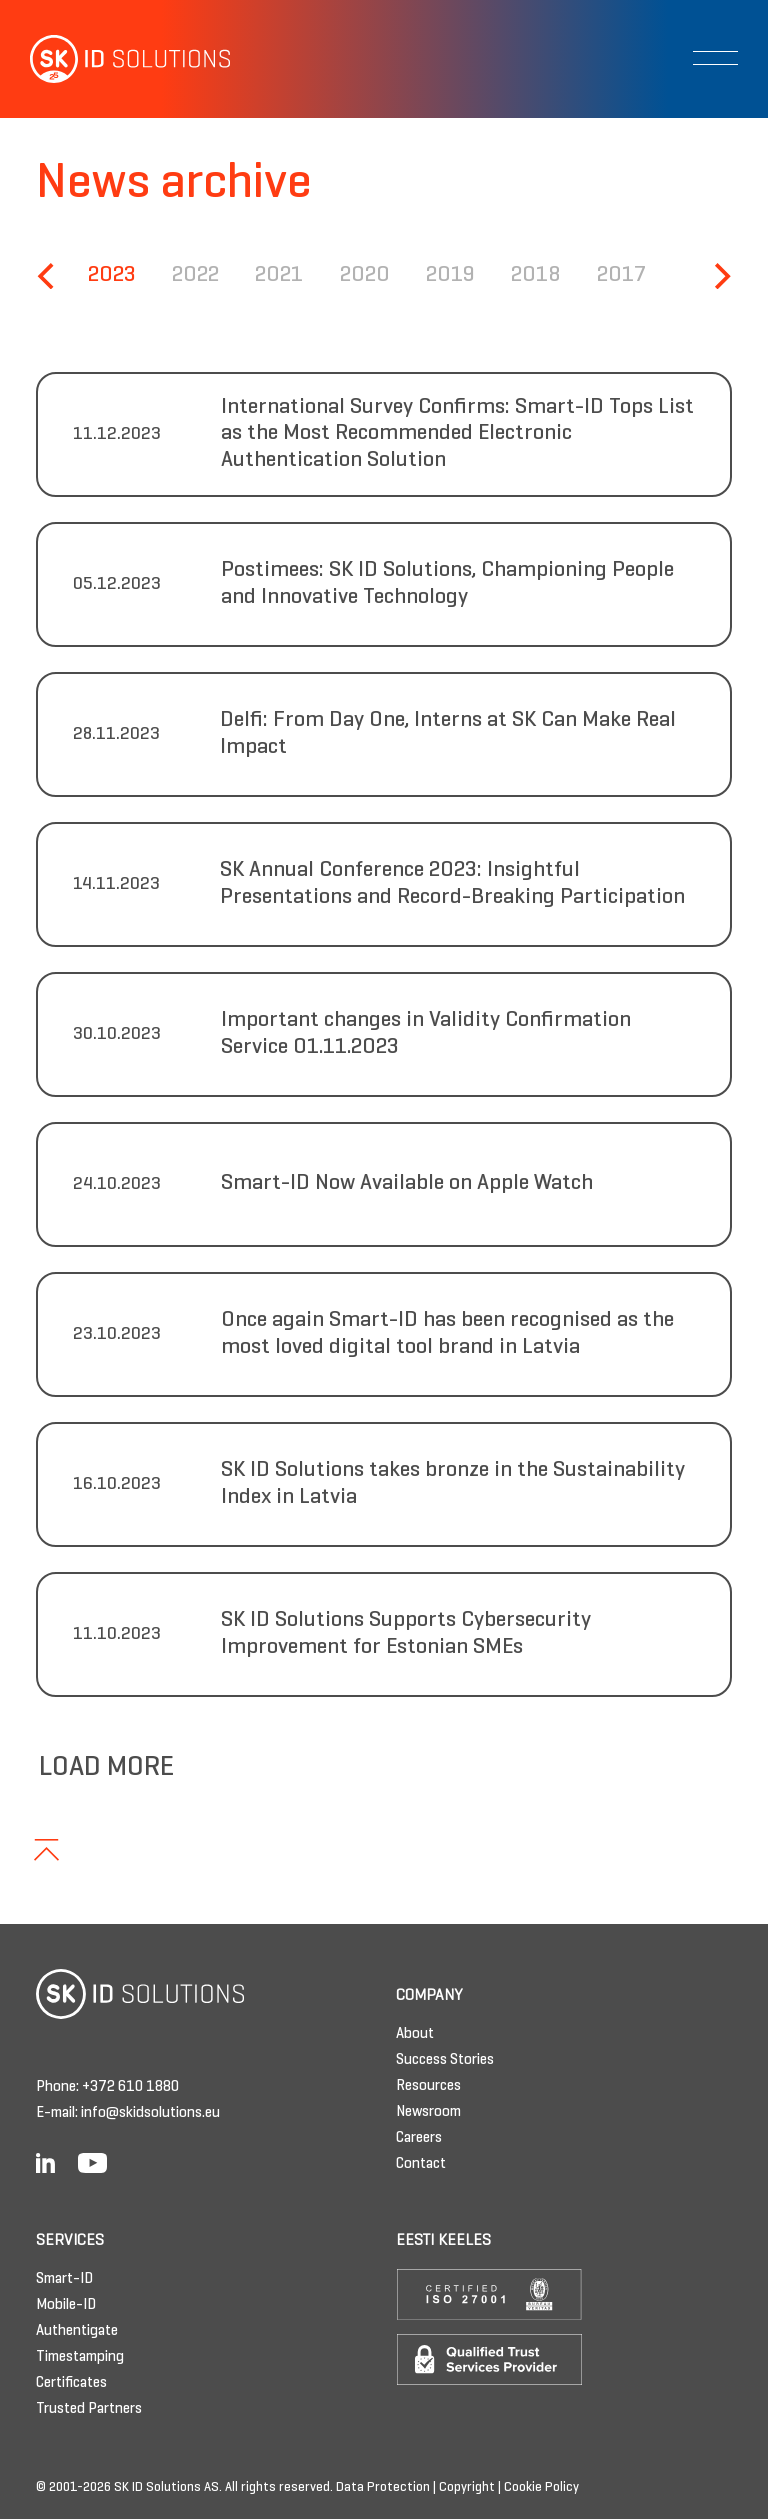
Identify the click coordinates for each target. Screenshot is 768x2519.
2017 (621, 275)
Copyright (467, 2488)
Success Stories (445, 2060)
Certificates (71, 2383)
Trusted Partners (89, 2409)
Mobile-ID (66, 2305)
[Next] (720, 276)
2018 (536, 275)
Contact (421, 2164)
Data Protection (383, 2488)
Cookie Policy (541, 2488)
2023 (112, 275)
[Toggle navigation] (715, 58)
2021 (279, 275)
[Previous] (48, 276)
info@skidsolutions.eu (150, 2113)
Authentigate (77, 2331)
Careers (419, 2138)
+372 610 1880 (130, 2087)
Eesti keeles (443, 2241)
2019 (450, 275)
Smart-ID (64, 2279)
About (415, 2034)
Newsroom (428, 2112)
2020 (365, 275)
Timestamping (80, 2357)
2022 (195, 275)
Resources (428, 2086)
